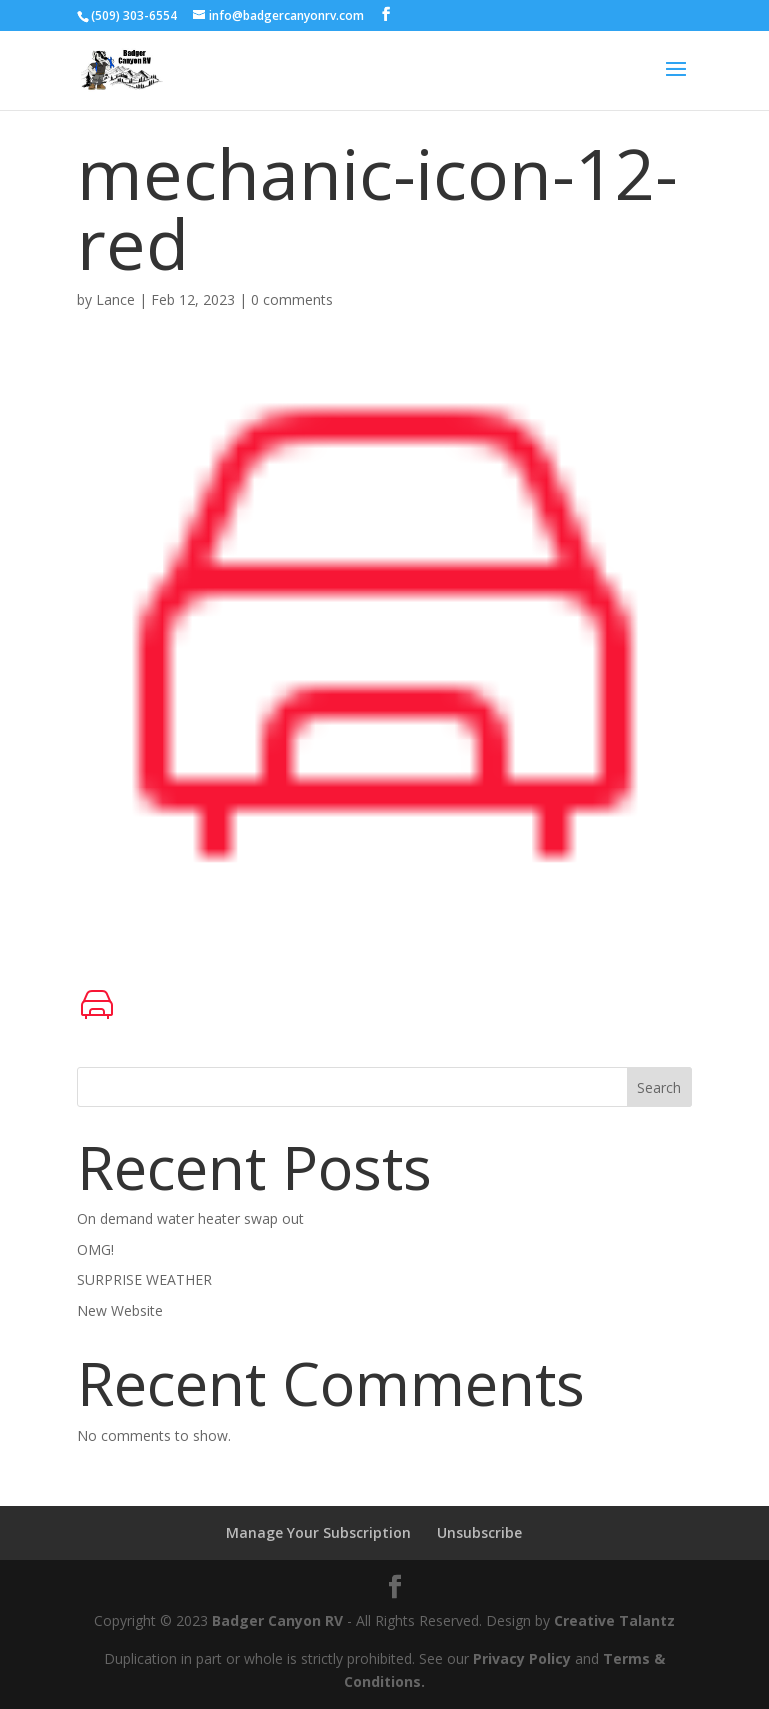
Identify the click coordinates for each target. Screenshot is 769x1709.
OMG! (95, 1249)
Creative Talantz (614, 1620)
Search (659, 1087)
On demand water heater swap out (190, 1218)
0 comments (292, 299)
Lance (115, 299)
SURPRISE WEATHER (144, 1279)
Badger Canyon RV (277, 1620)
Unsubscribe (479, 1532)
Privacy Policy (522, 1658)
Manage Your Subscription (318, 1532)
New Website (120, 1310)
